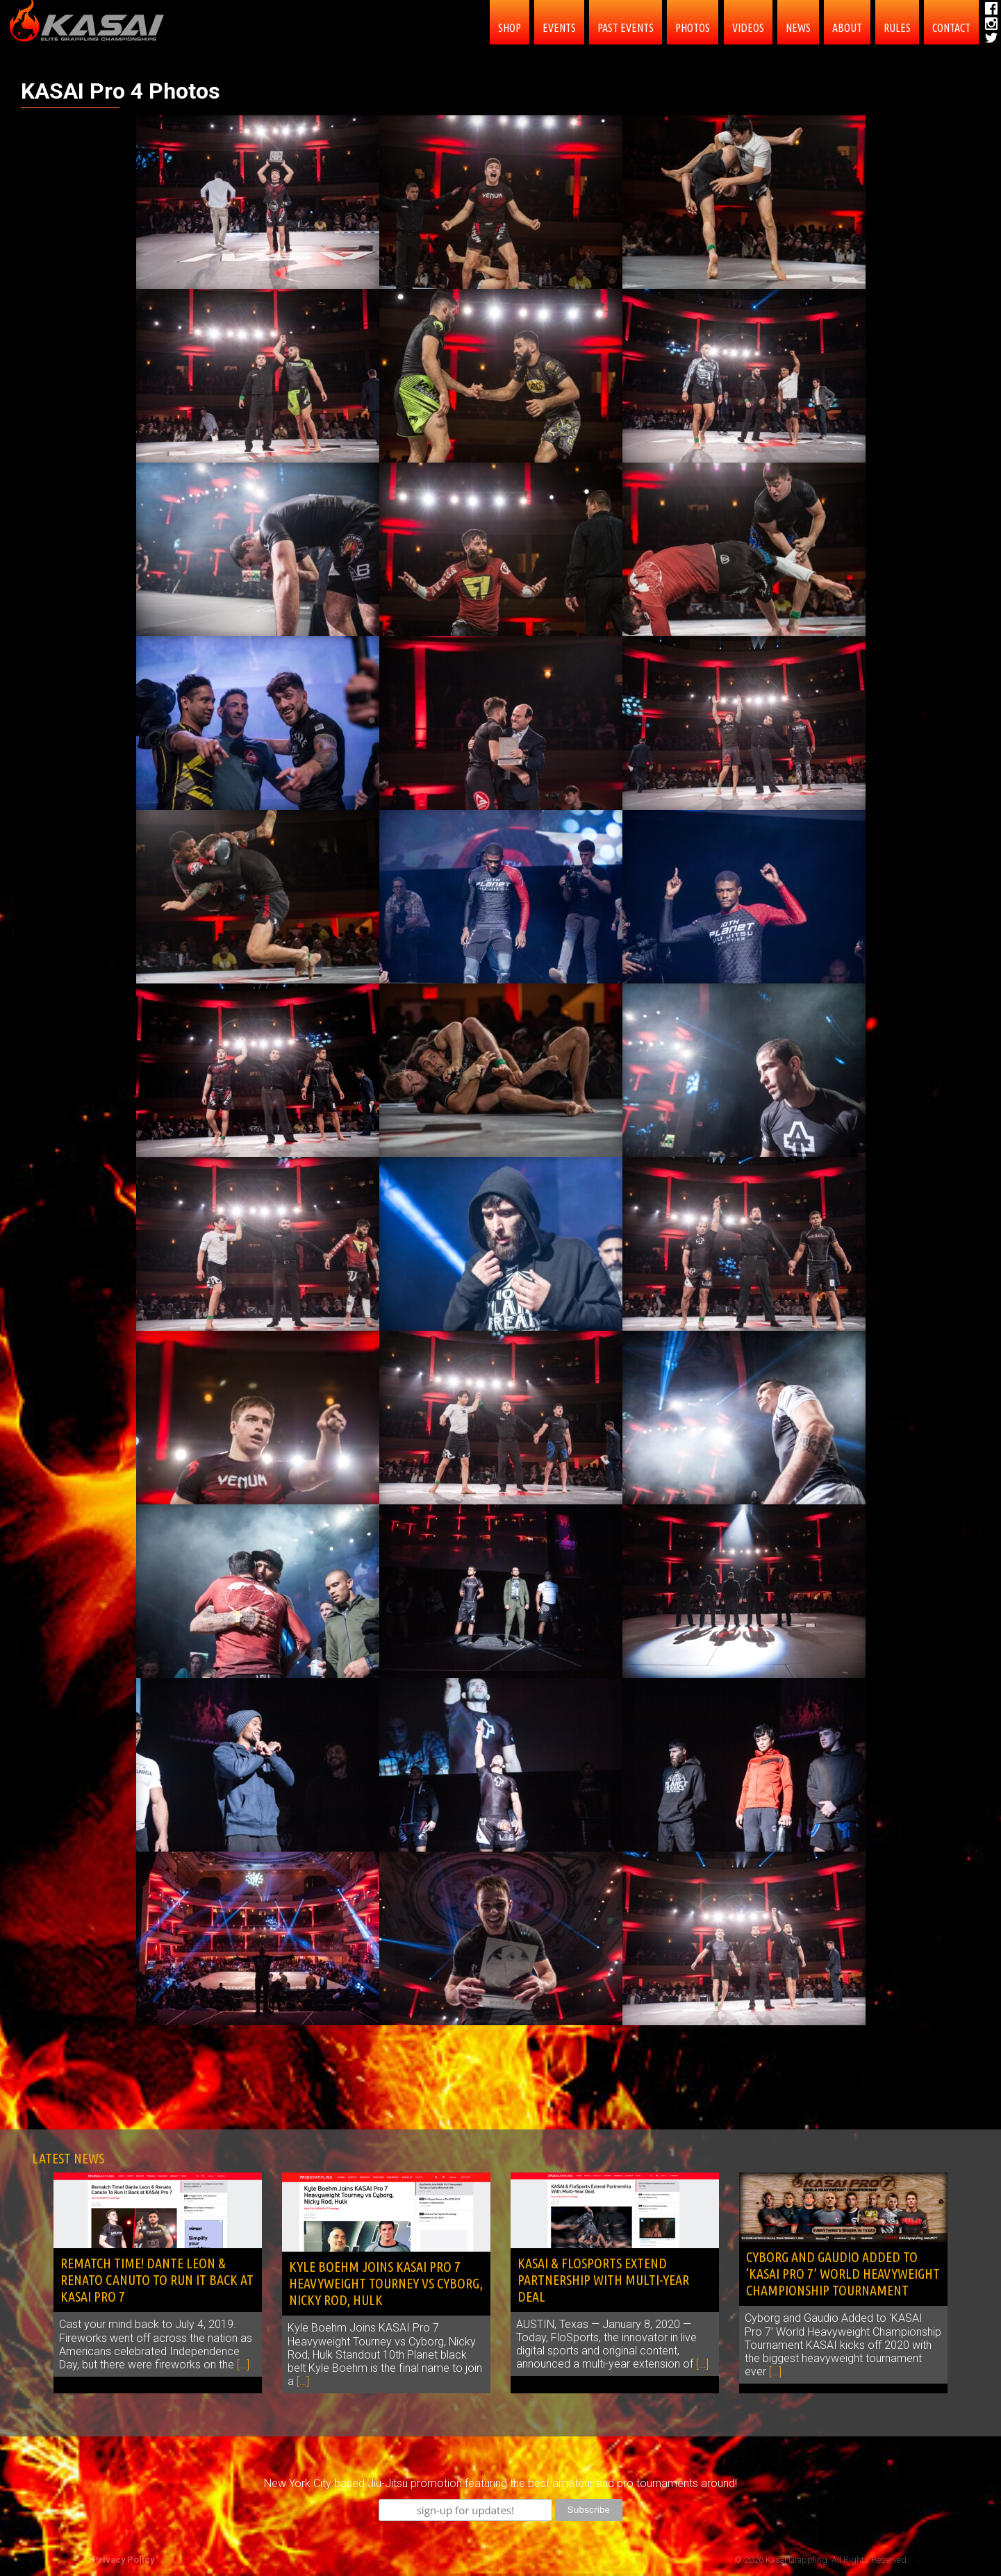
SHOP (509, 28)
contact (951, 28)
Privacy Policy (123, 2559)
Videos (748, 28)
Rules (897, 28)
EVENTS (559, 28)
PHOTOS (692, 28)
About (847, 28)
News (798, 28)
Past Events (625, 28)
